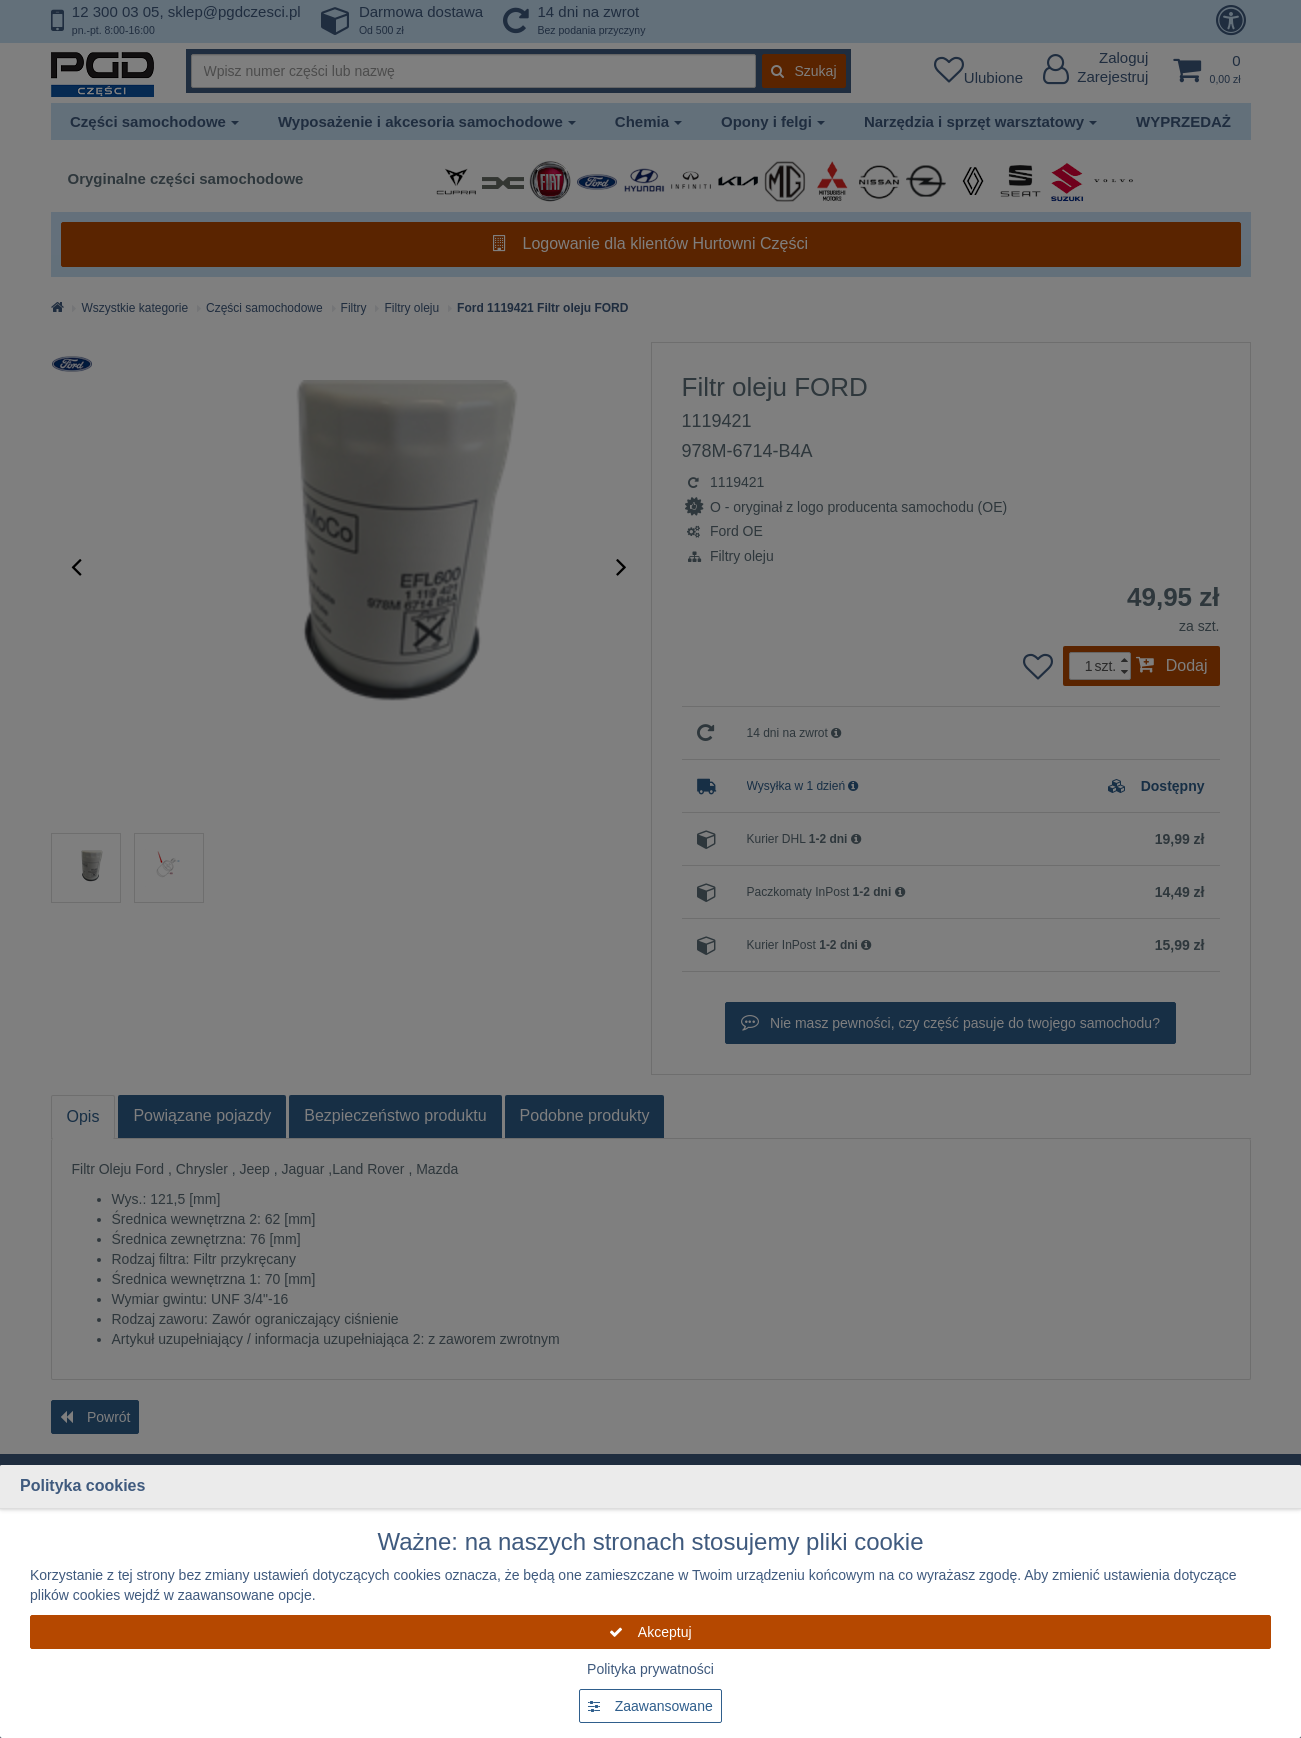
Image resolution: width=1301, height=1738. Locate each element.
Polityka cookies (82, 1485)
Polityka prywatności (650, 1669)
